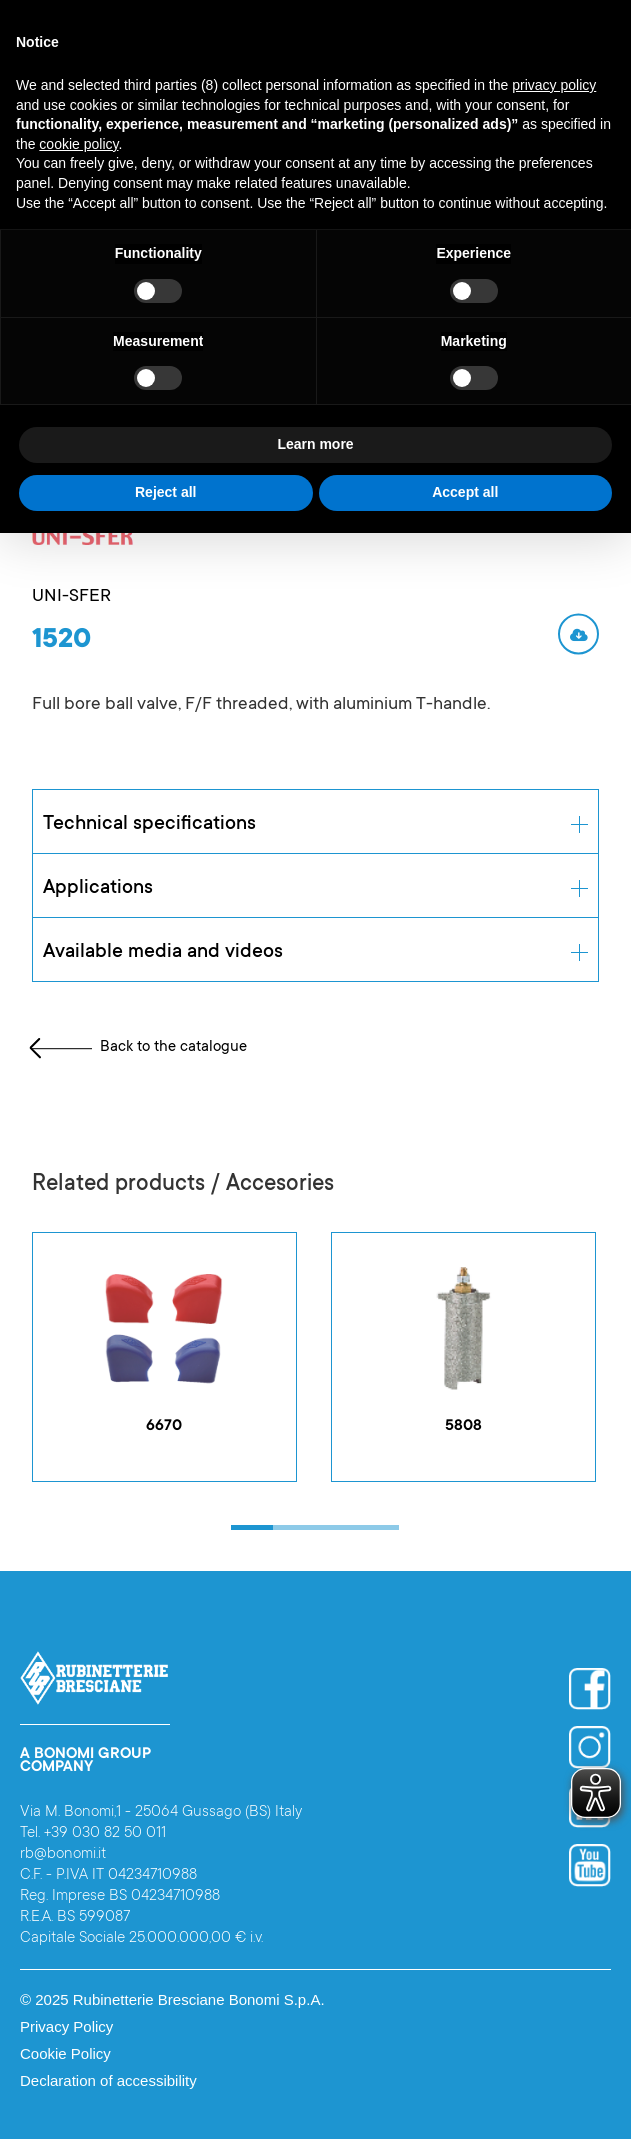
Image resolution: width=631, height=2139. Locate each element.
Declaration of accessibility (108, 2080)
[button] (252, 1528)
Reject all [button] (165, 492)
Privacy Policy (66, 2026)
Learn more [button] (315, 444)
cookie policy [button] (78, 144)
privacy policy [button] (554, 85)
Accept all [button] (465, 492)
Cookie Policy (65, 2053)
